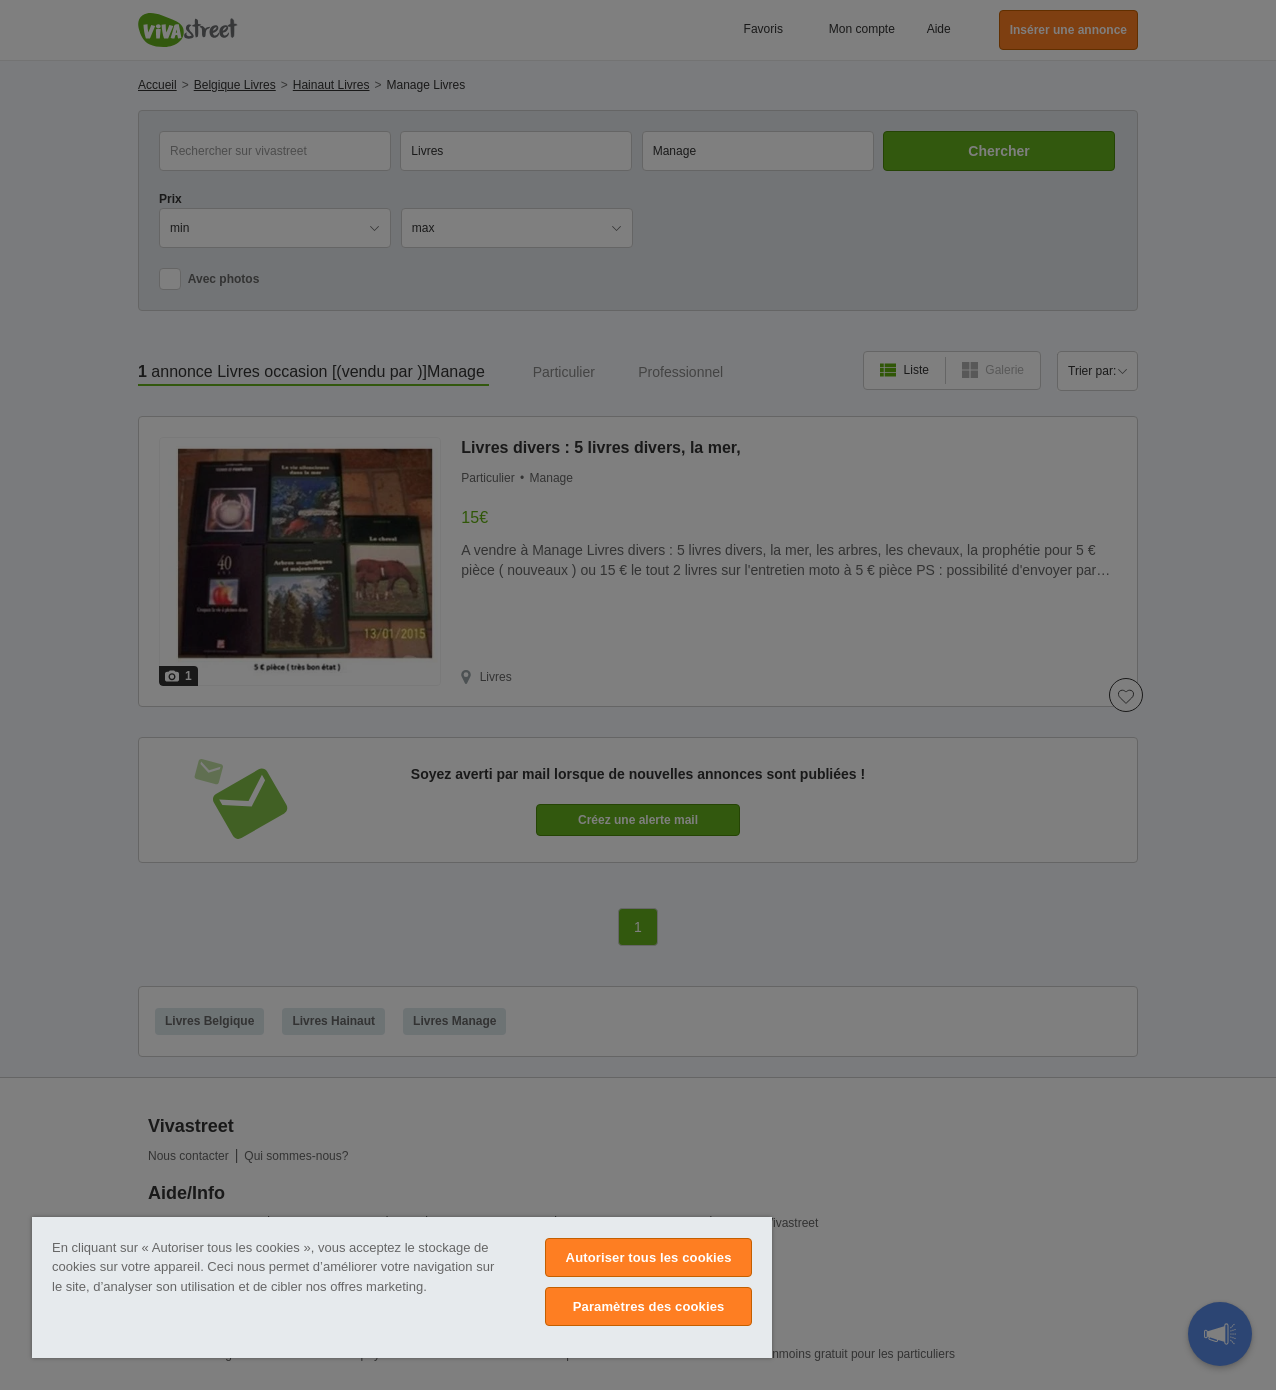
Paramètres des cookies (649, 1306)
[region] (402, 1287)
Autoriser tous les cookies (649, 1257)
